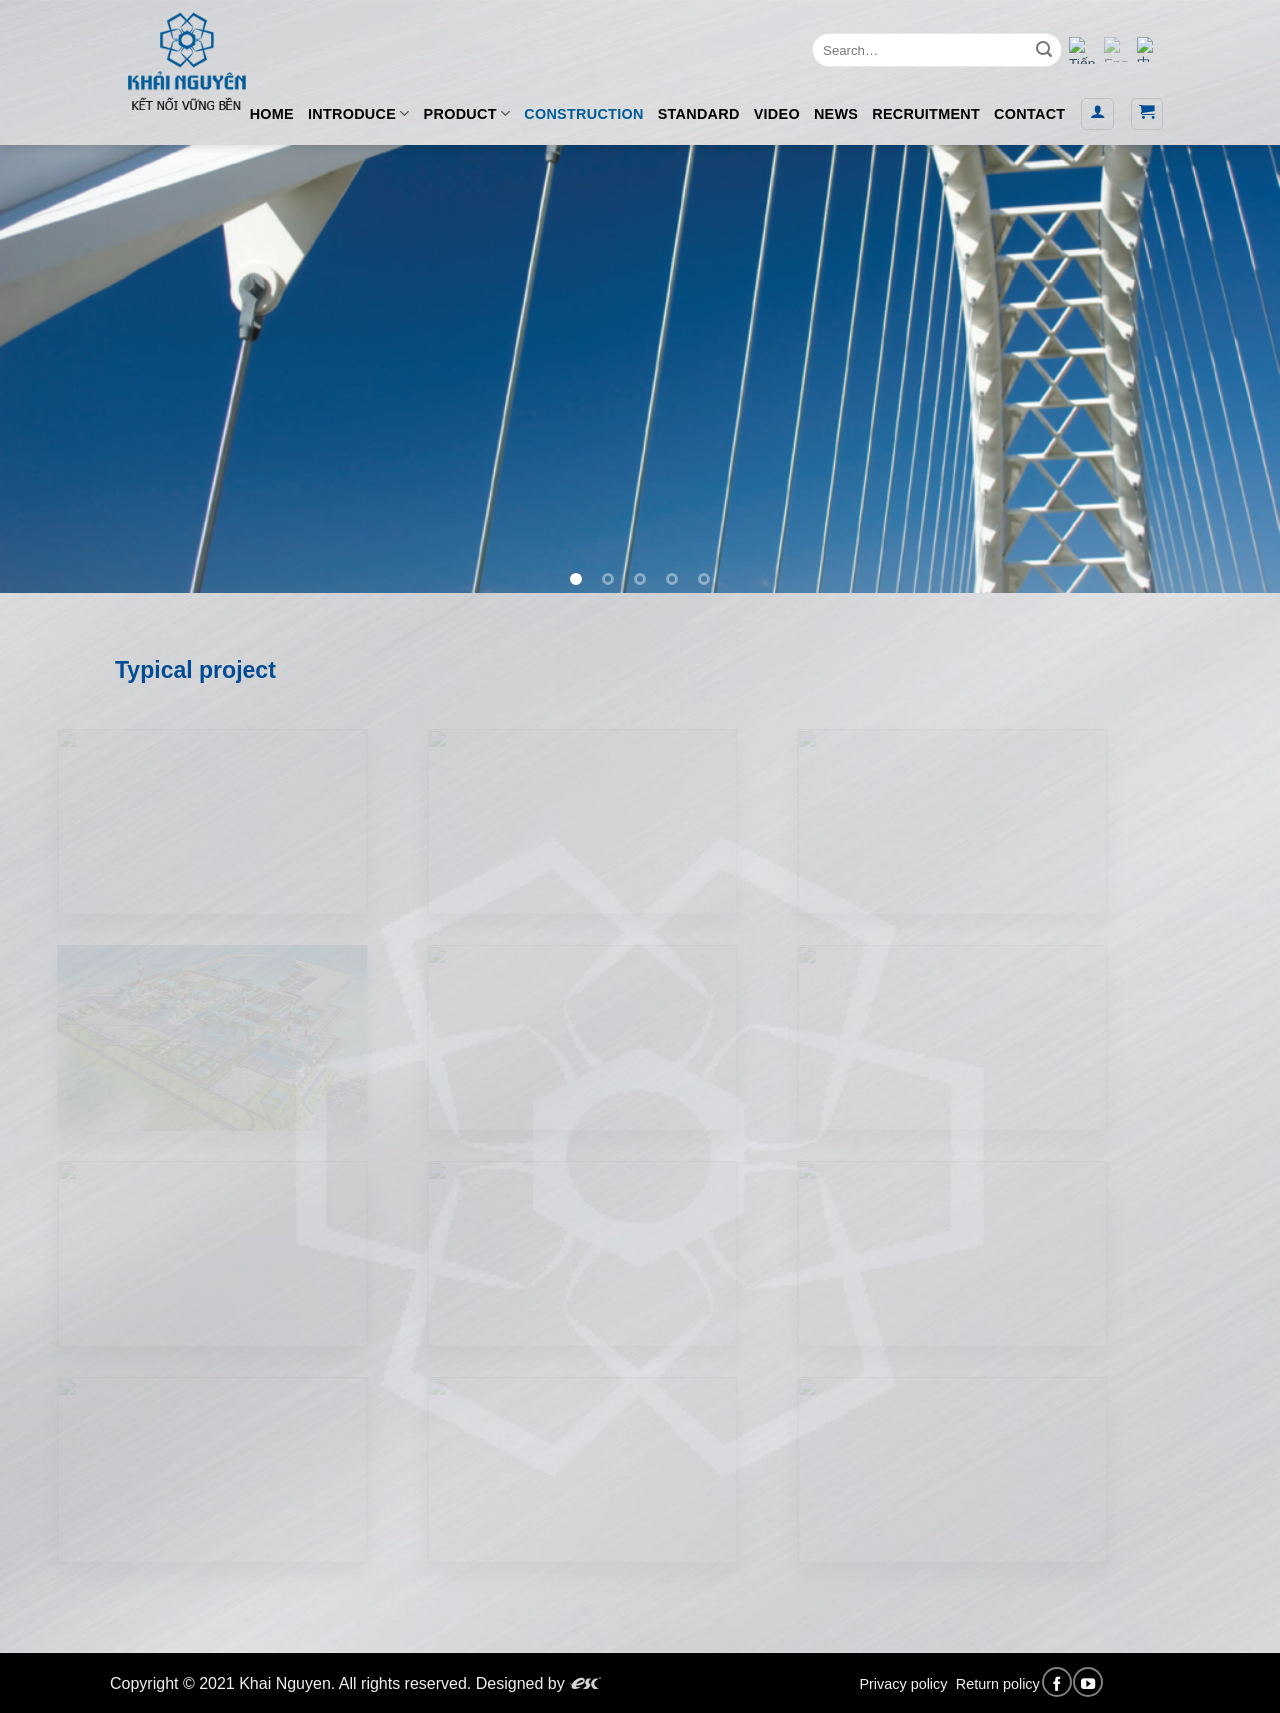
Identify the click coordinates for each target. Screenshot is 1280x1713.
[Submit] (1044, 50)
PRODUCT (467, 113)
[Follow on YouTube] (1088, 1682)
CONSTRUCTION (583, 114)
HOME (272, 114)
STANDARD (699, 114)
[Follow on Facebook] (1057, 1682)
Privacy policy (903, 1684)
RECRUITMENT (926, 114)
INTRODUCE (359, 113)
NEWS (836, 114)
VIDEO (777, 114)
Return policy (998, 1684)
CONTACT (1029, 114)
